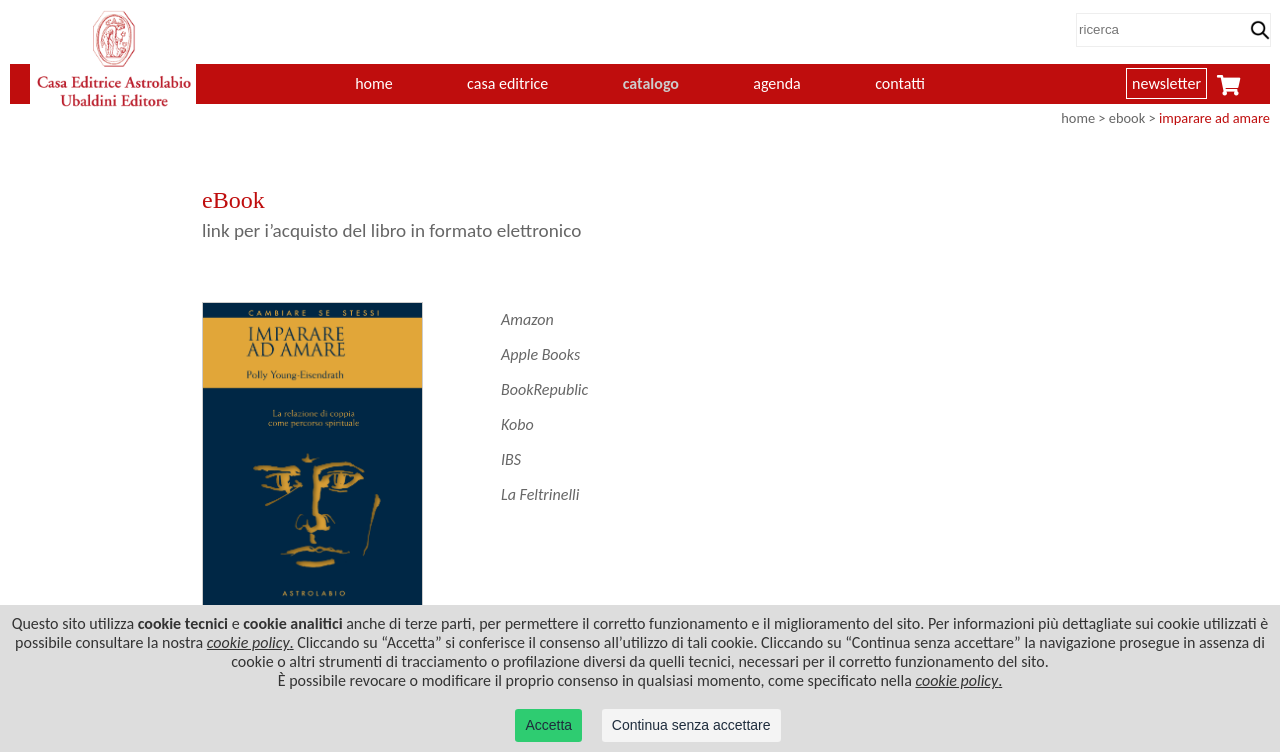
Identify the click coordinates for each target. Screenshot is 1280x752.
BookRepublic (544, 389)
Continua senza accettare (691, 725)
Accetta (548, 725)
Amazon (527, 319)
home (374, 83)
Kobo (517, 424)
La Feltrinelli (540, 494)
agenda (777, 83)
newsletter (1166, 83)
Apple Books (540, 354)
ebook (1127, 118)
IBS (511, 459)
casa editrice (507, 83)
